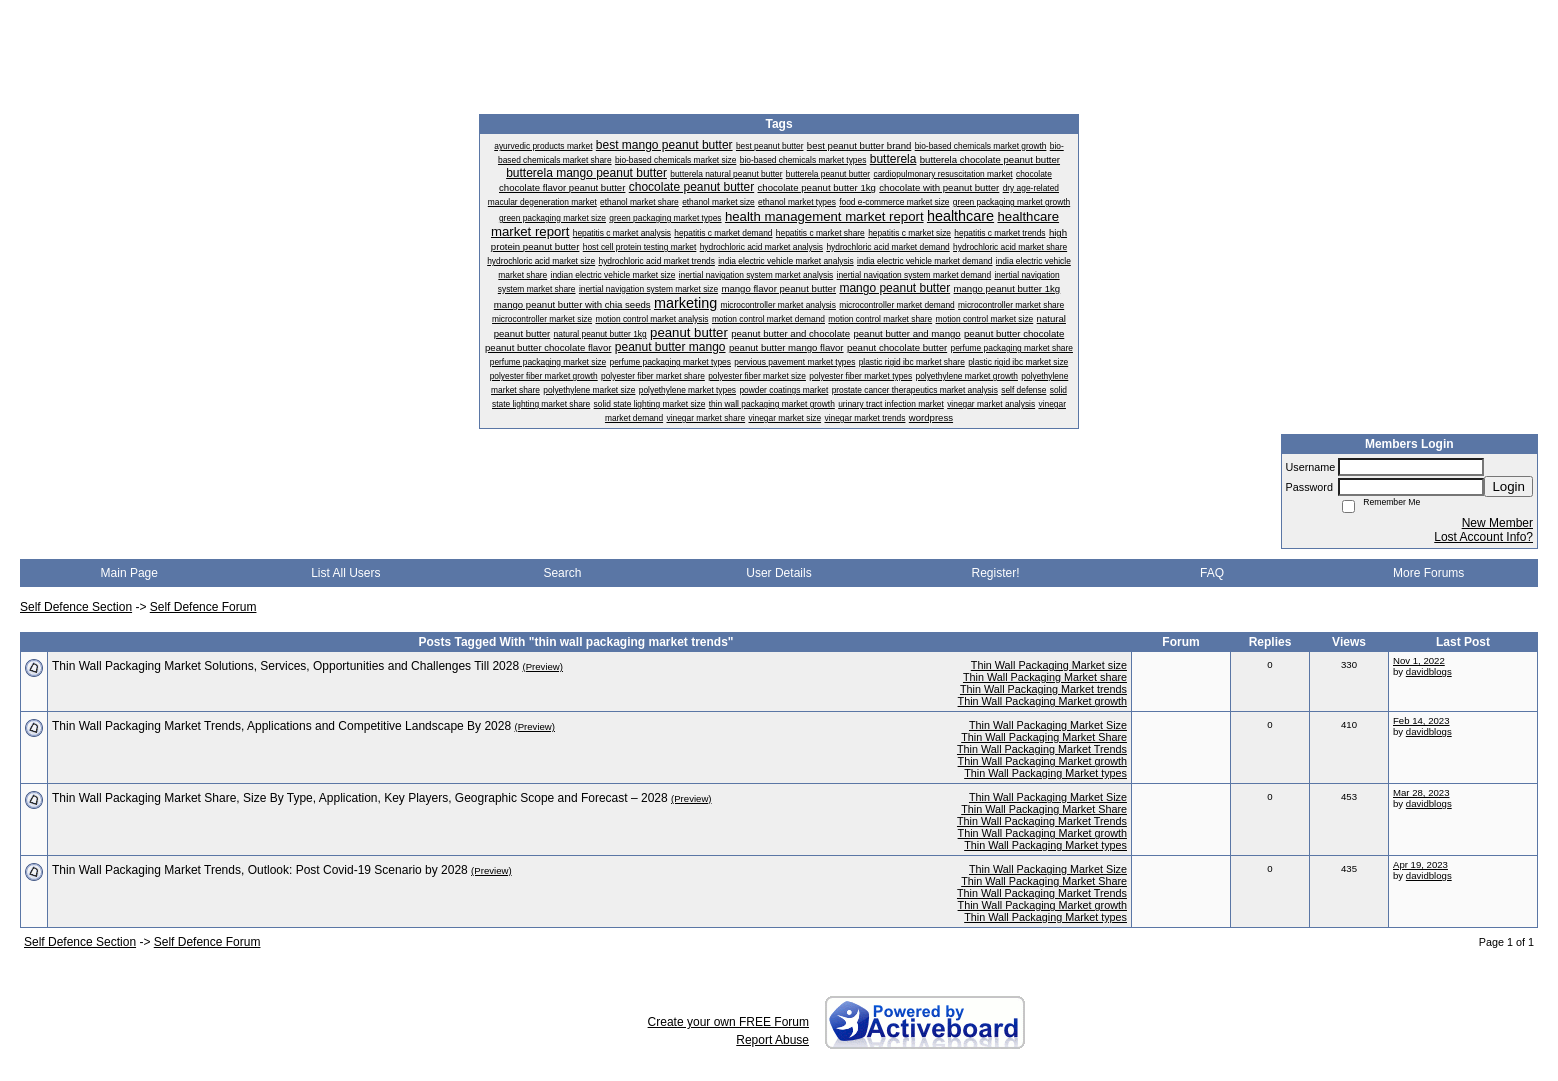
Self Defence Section (76, 607)
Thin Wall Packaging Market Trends (1042, 749)
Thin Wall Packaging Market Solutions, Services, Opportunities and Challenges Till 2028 (285, 666)
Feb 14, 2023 (1421, 720)
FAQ (1212, 573)
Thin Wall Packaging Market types (1045, 773)
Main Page (129, 573)
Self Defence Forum (203, 607)
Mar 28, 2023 (1421, 792)
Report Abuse (772, 1040)
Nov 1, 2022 (1419, 660)
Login (1508, 486)
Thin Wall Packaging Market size (1049, 665)
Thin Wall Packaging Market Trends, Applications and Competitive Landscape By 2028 (281, 726)
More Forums (1428, 573)
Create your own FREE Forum (728, 1022)
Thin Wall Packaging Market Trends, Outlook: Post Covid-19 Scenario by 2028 (260, 870)
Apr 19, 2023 (1420, 864)
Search (562, 573)
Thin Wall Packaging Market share (1045, 677)
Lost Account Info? (1483, 537)
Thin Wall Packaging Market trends (1043, 689)
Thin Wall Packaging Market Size (1048, 725)
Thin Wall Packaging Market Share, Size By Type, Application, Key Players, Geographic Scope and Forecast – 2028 (360, 798)
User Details (778, 573)
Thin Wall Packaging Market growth (1042, 701)
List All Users (345, 573)
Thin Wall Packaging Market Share (1044, 737)
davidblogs (1429, 671)
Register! (996, 573)
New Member (1497, 523)
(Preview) (542, 666)
